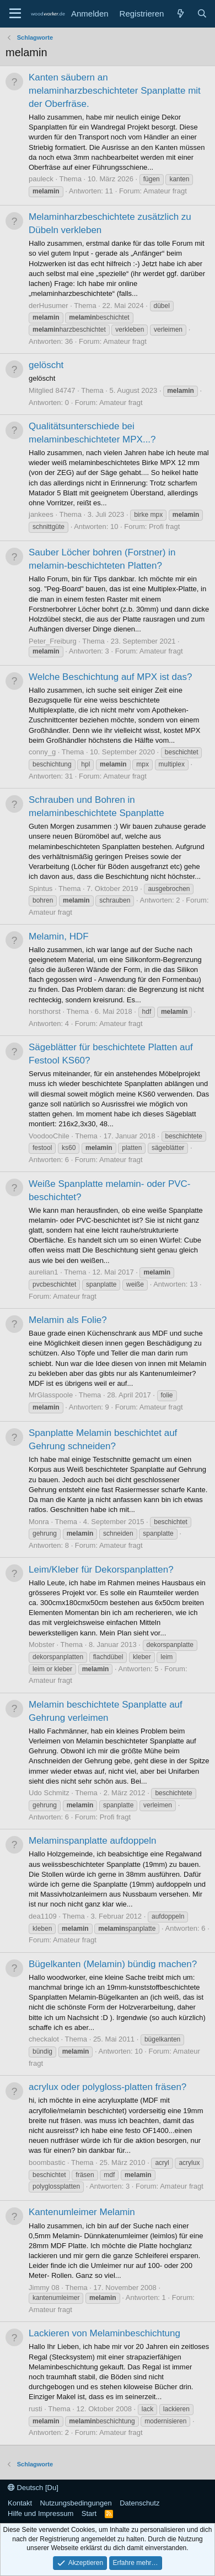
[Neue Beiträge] (180, 13)
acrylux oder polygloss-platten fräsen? (107, 2087)
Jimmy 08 (44, 2287)
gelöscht (46, 365)
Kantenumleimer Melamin (82, 2212)
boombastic (47, 2162)
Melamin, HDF (59, 936)
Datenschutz (139, 2503)
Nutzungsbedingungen (76, 2503)
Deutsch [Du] (33, 2487)
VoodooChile (49, 1136)
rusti (35, 2409)
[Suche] (202, 13)
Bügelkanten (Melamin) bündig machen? (113, 1964)
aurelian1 (43, 1272)
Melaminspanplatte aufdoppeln (93, 1840)
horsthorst (45, 1011)
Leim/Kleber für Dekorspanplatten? (101, 1569)
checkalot (44, 2039)
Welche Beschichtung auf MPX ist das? (110, 677)
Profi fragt (164, 526)
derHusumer (48, 305)
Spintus (40, 888)
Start (89, 2513)
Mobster (42, 1644)
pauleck (41, 179)
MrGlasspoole (51, 1395)
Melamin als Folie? (68, 1320)
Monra (39, 1521)
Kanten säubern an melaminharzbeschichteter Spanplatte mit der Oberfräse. (115, 90)
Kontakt (20, 2503)
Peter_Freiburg (53, 641)
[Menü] (15, 14)
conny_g (42, 752)
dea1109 (43, 1916)
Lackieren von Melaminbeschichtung (104, 2333)
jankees (41, 514)
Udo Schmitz (49, 1793)
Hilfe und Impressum (40, 2513)
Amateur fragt (165, 191)
